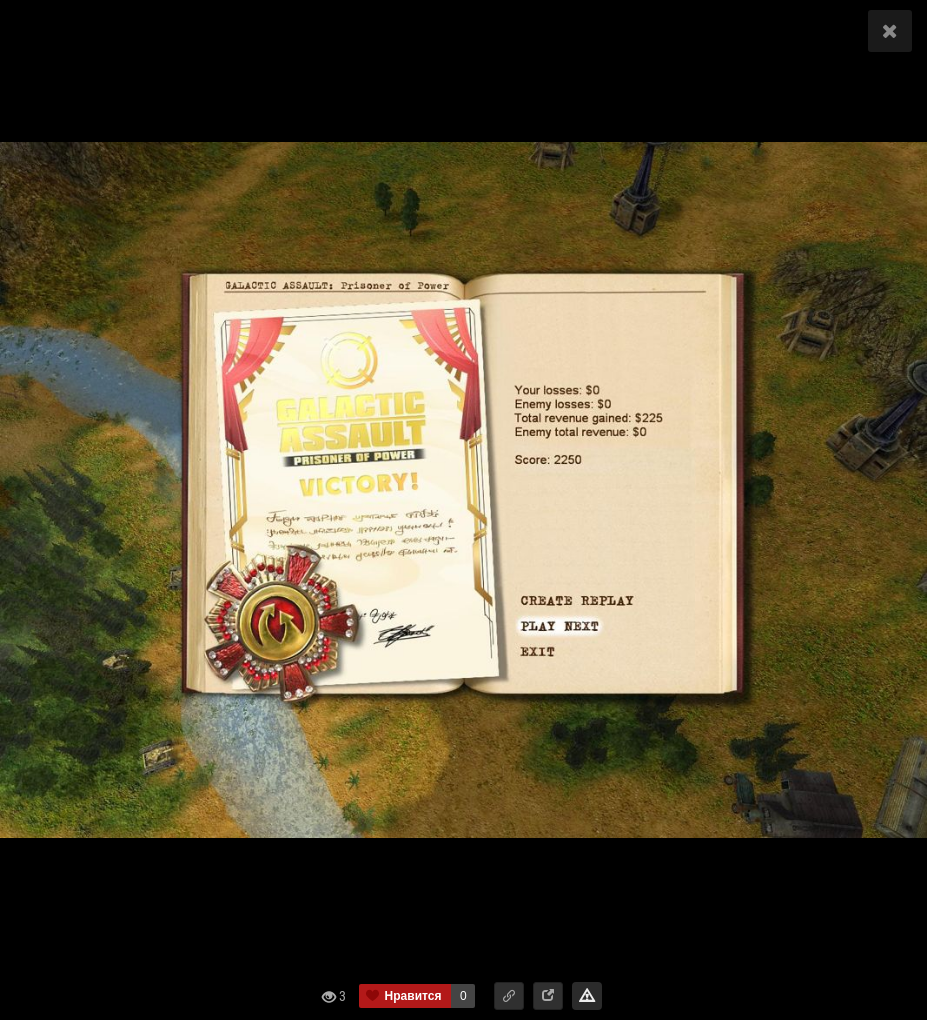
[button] (509, 996)
